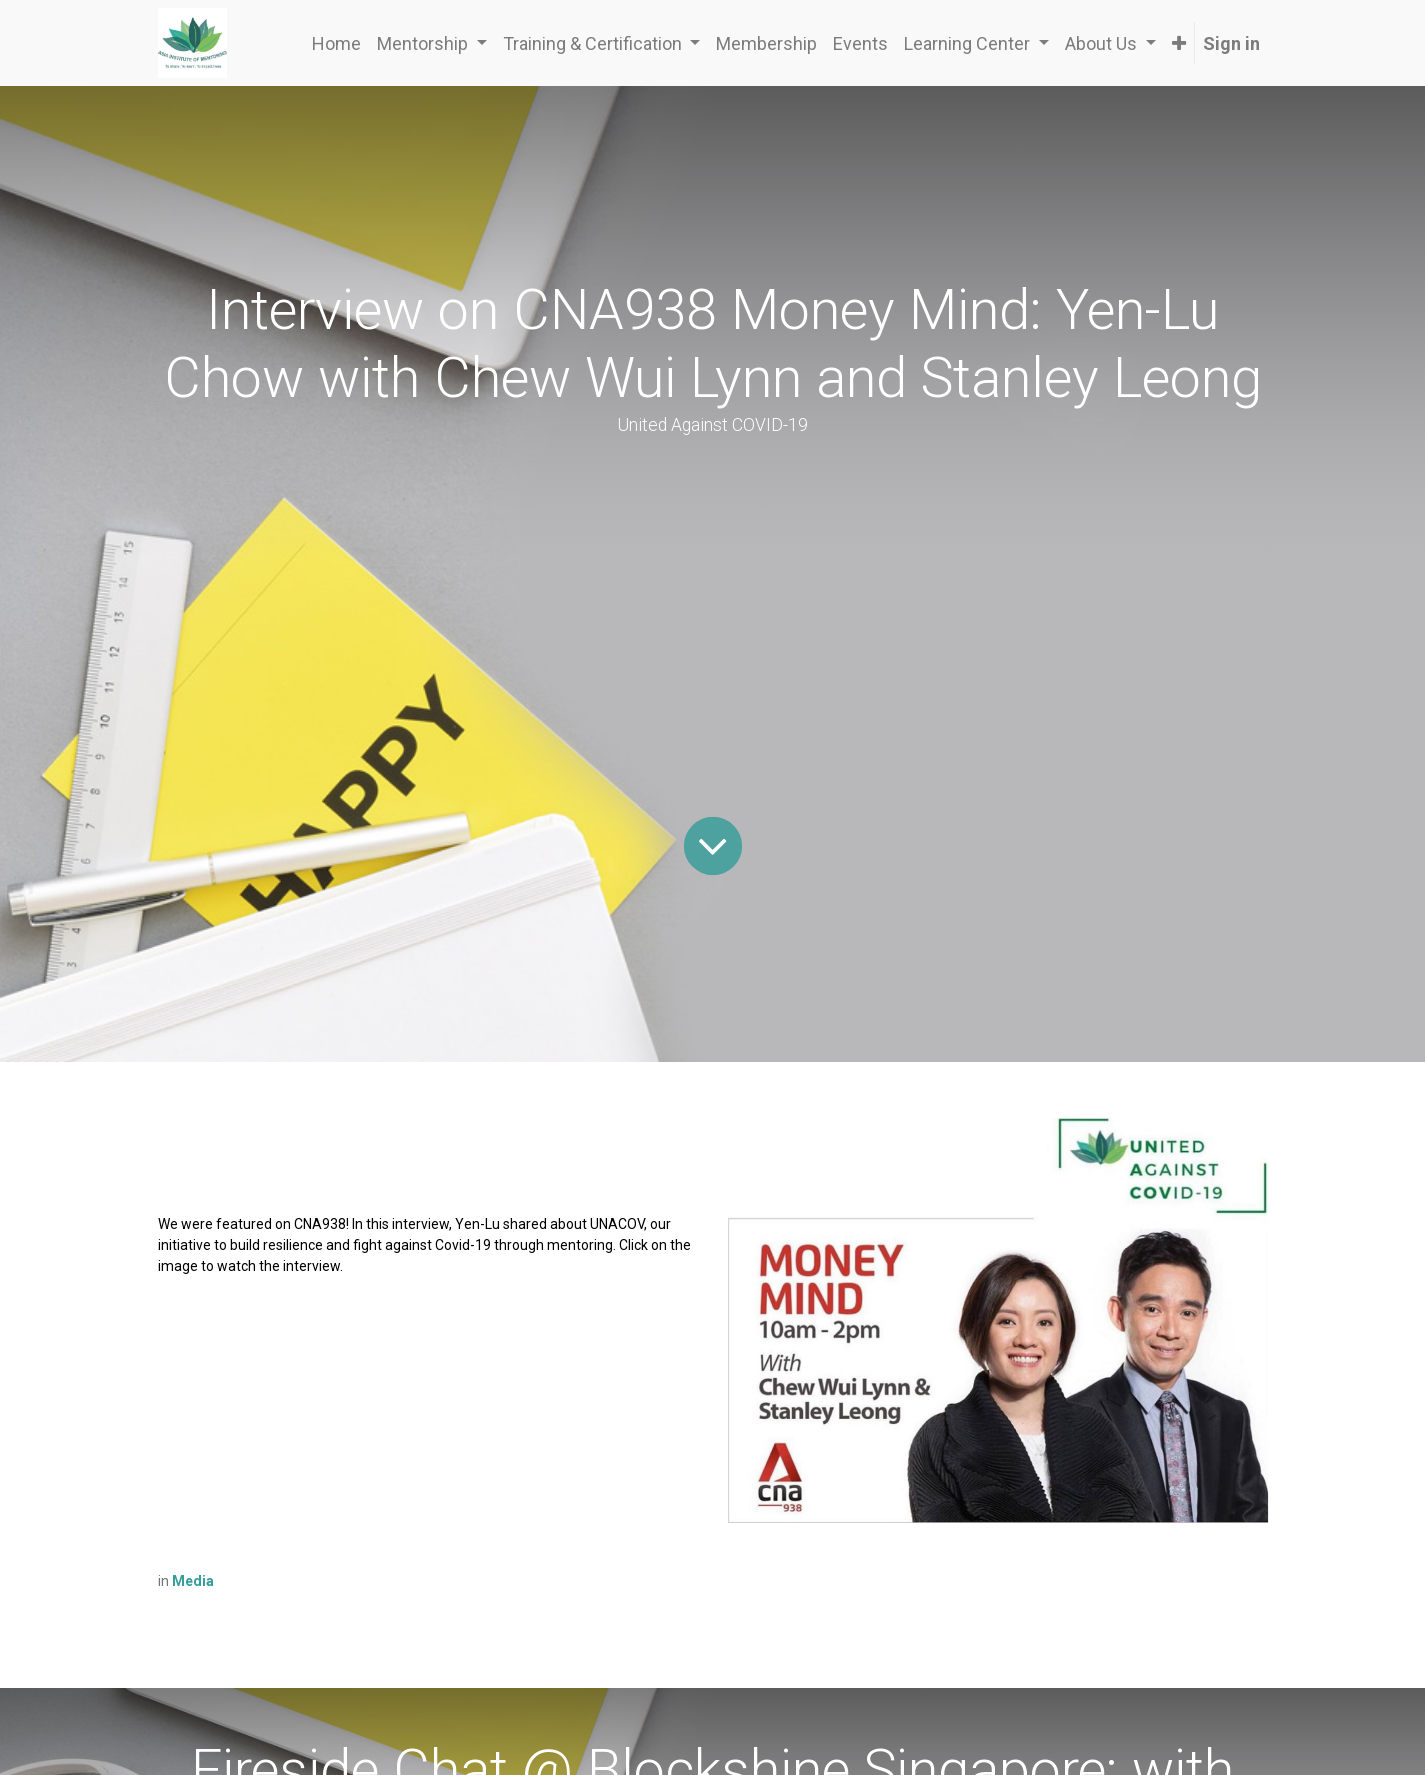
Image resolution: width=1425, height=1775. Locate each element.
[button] (1179, 43)
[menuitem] (336, 43)
